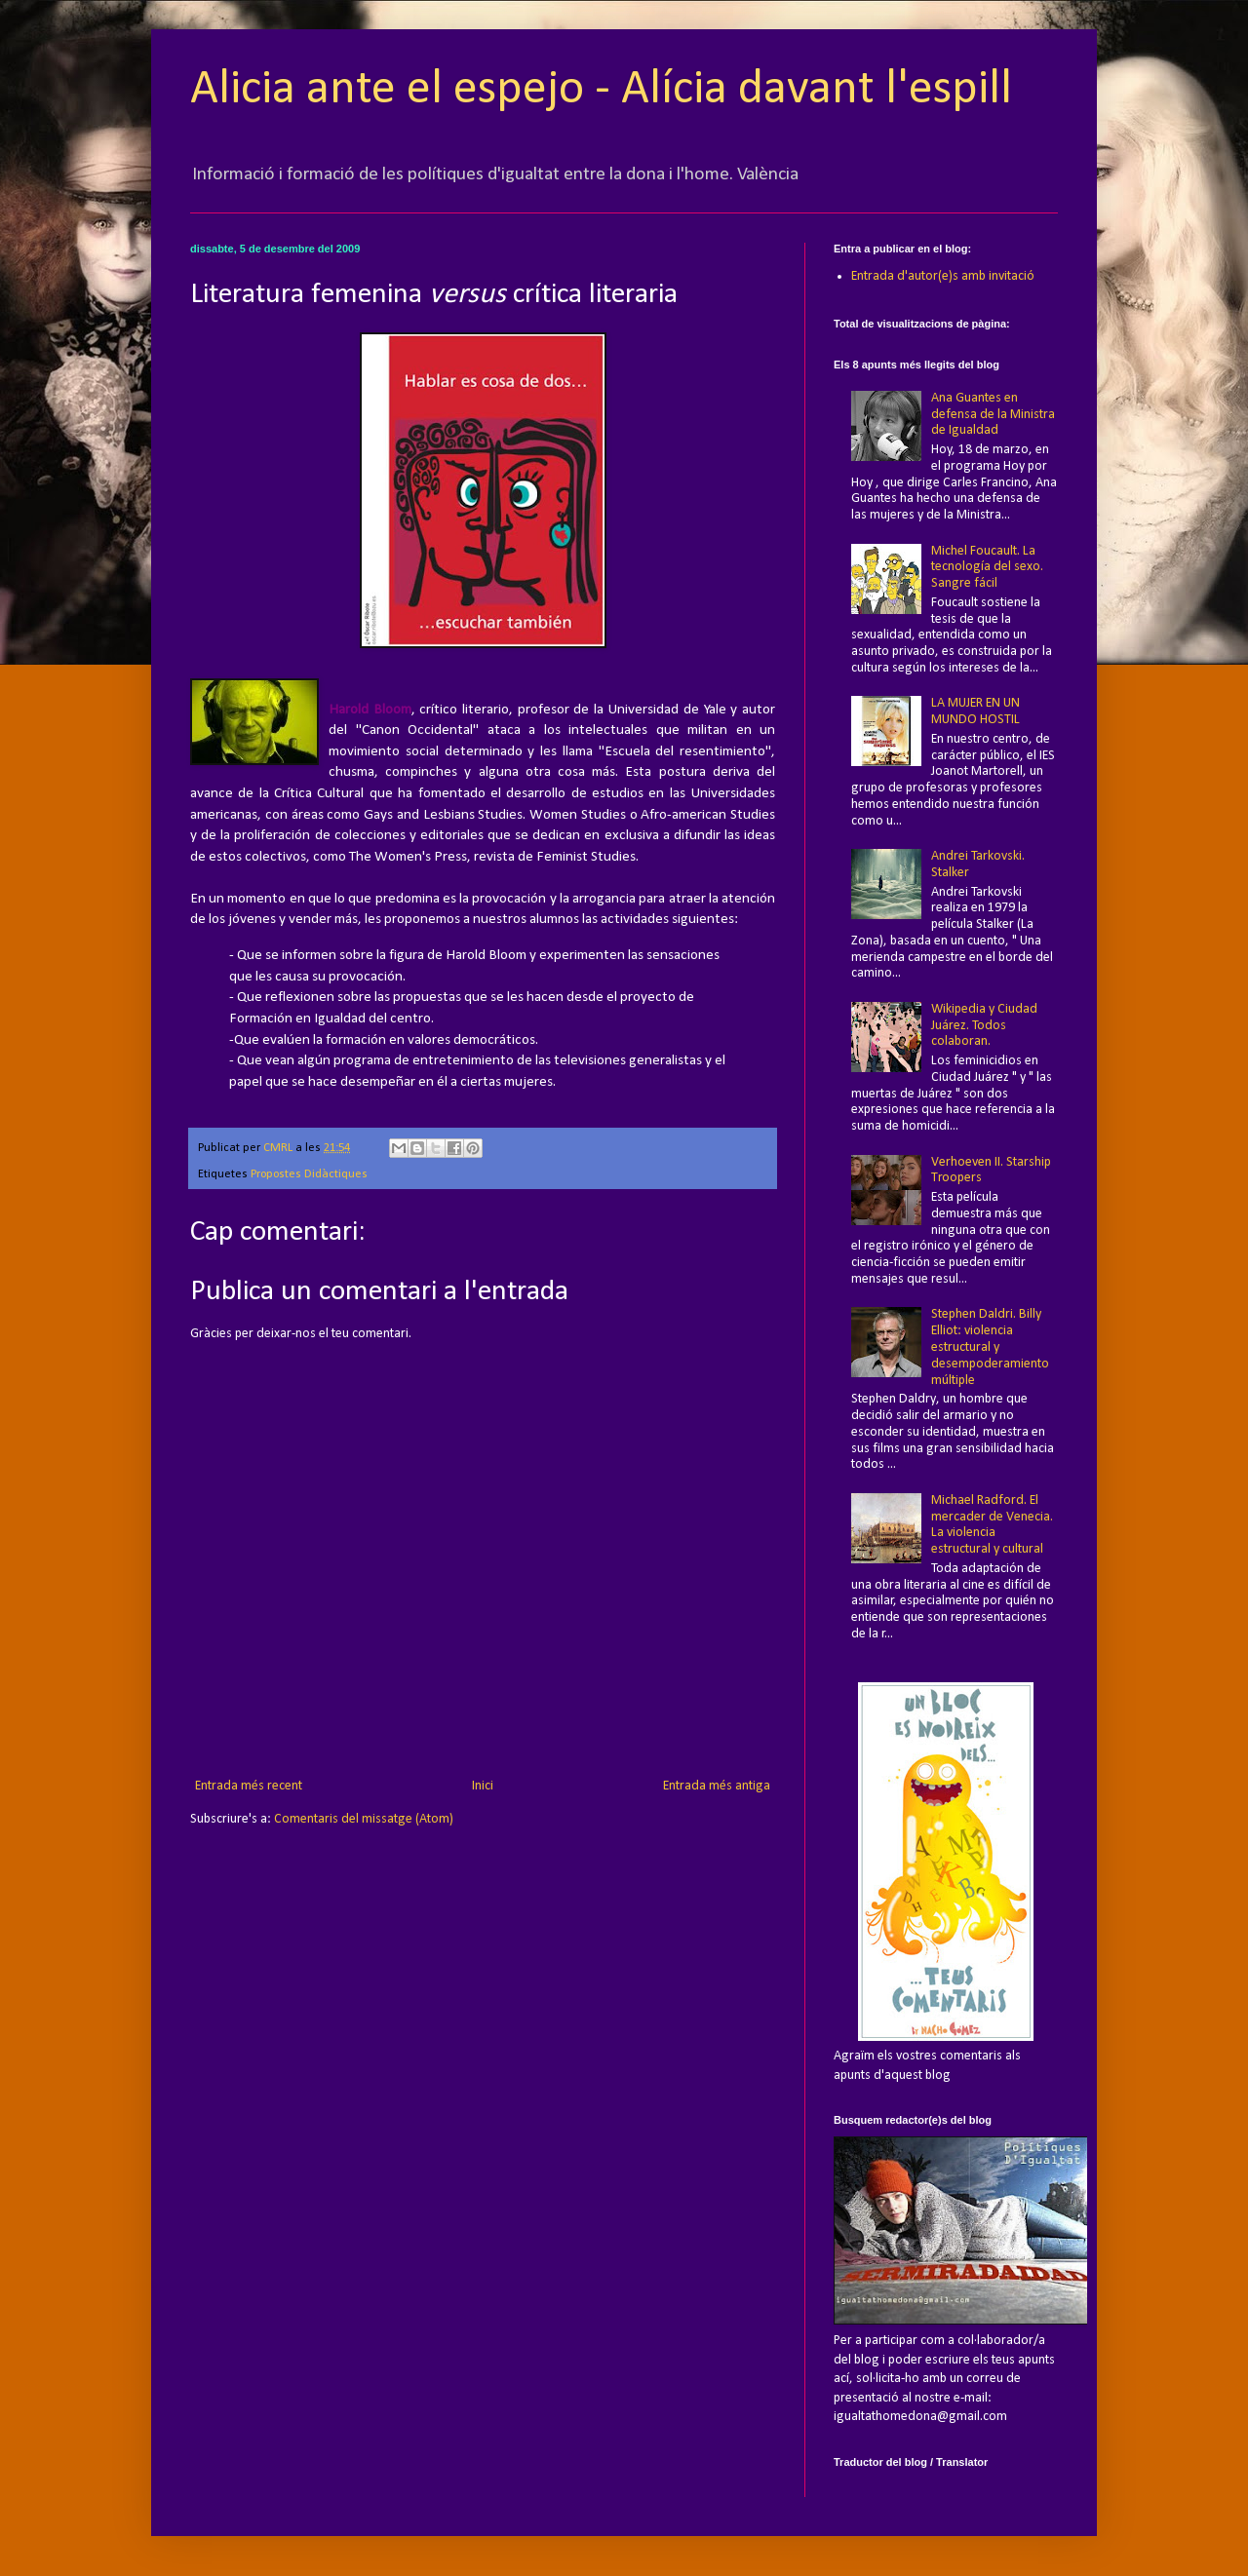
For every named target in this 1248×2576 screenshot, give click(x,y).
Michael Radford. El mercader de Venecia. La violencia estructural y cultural (992, 1525)
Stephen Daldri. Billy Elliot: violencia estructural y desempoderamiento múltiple (990, 1347)
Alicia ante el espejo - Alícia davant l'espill (601, 90)
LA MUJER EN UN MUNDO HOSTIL (975, 711)
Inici (482, 1786)
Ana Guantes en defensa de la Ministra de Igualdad (993, 415)
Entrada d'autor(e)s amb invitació (942, 276)
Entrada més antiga (716, 1786)
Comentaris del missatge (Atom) (363, 1819)
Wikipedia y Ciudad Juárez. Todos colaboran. (984, 1026)
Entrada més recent (248, 1786)
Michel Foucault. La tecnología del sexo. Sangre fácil (987, 568)
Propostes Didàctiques (309, 1174)
